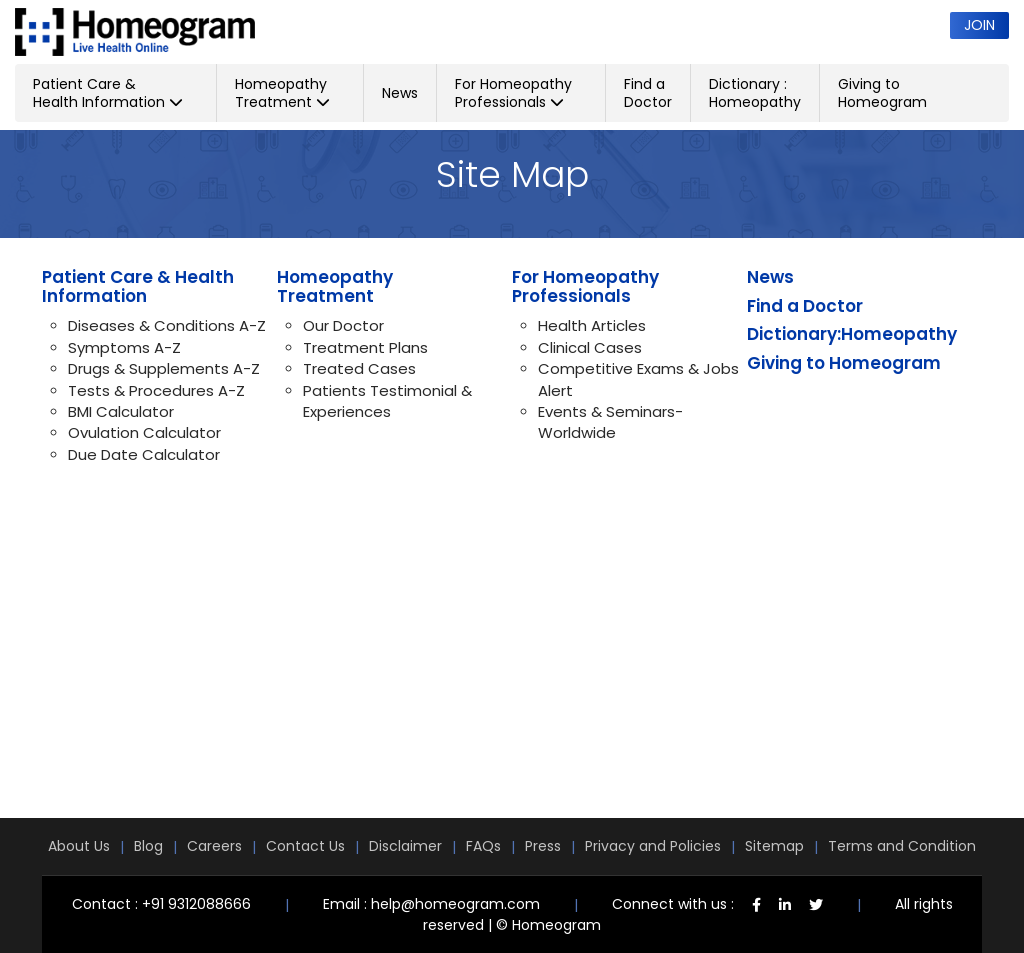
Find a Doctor (648, 93)
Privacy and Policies (653, 846)
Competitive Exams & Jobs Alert (638, 379)
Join (979, 25)
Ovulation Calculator (144, 432)
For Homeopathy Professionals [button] (513, 93)
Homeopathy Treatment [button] (282, 93)
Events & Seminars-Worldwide (610, 422)
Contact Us (305, 846)
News (400, 93)
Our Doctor (343, 325)
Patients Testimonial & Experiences (387, 401)
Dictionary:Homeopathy (852, 334)
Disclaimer (405, 846)
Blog (148, 846)
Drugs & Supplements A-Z (164, 368)
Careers (214, 846)
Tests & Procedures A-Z (156, 390)
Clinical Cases (590, 347)
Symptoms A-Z (124, 347)
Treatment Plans (365, 347)
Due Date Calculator (144, 454)
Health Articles (592, 325)
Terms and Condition (902, 846)
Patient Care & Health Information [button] (108, 93)
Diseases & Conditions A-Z (167, 325)
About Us (79, 846)
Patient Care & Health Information (138, 286)
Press (543, 846)
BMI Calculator (121, 411)
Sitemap (774, 846)
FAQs (483, 846)
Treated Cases (359, 368)
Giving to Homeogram (882, 93)
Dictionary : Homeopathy (755, 93)
